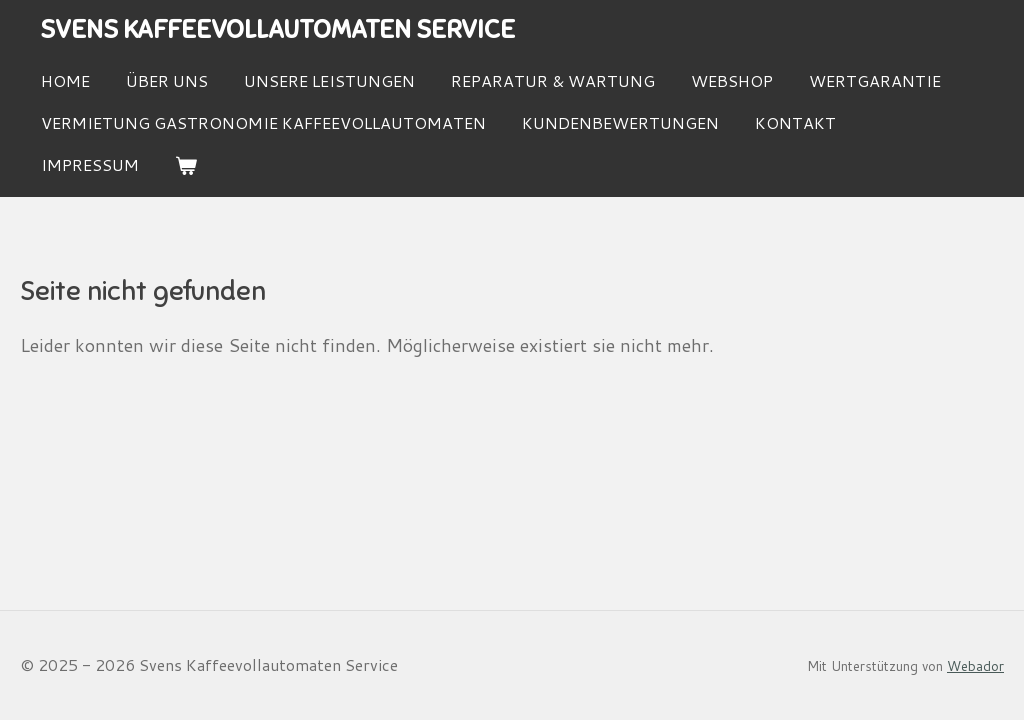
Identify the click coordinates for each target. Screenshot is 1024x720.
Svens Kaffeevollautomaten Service (277, 29)
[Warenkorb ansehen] (186, 165)
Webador (975, 665)
